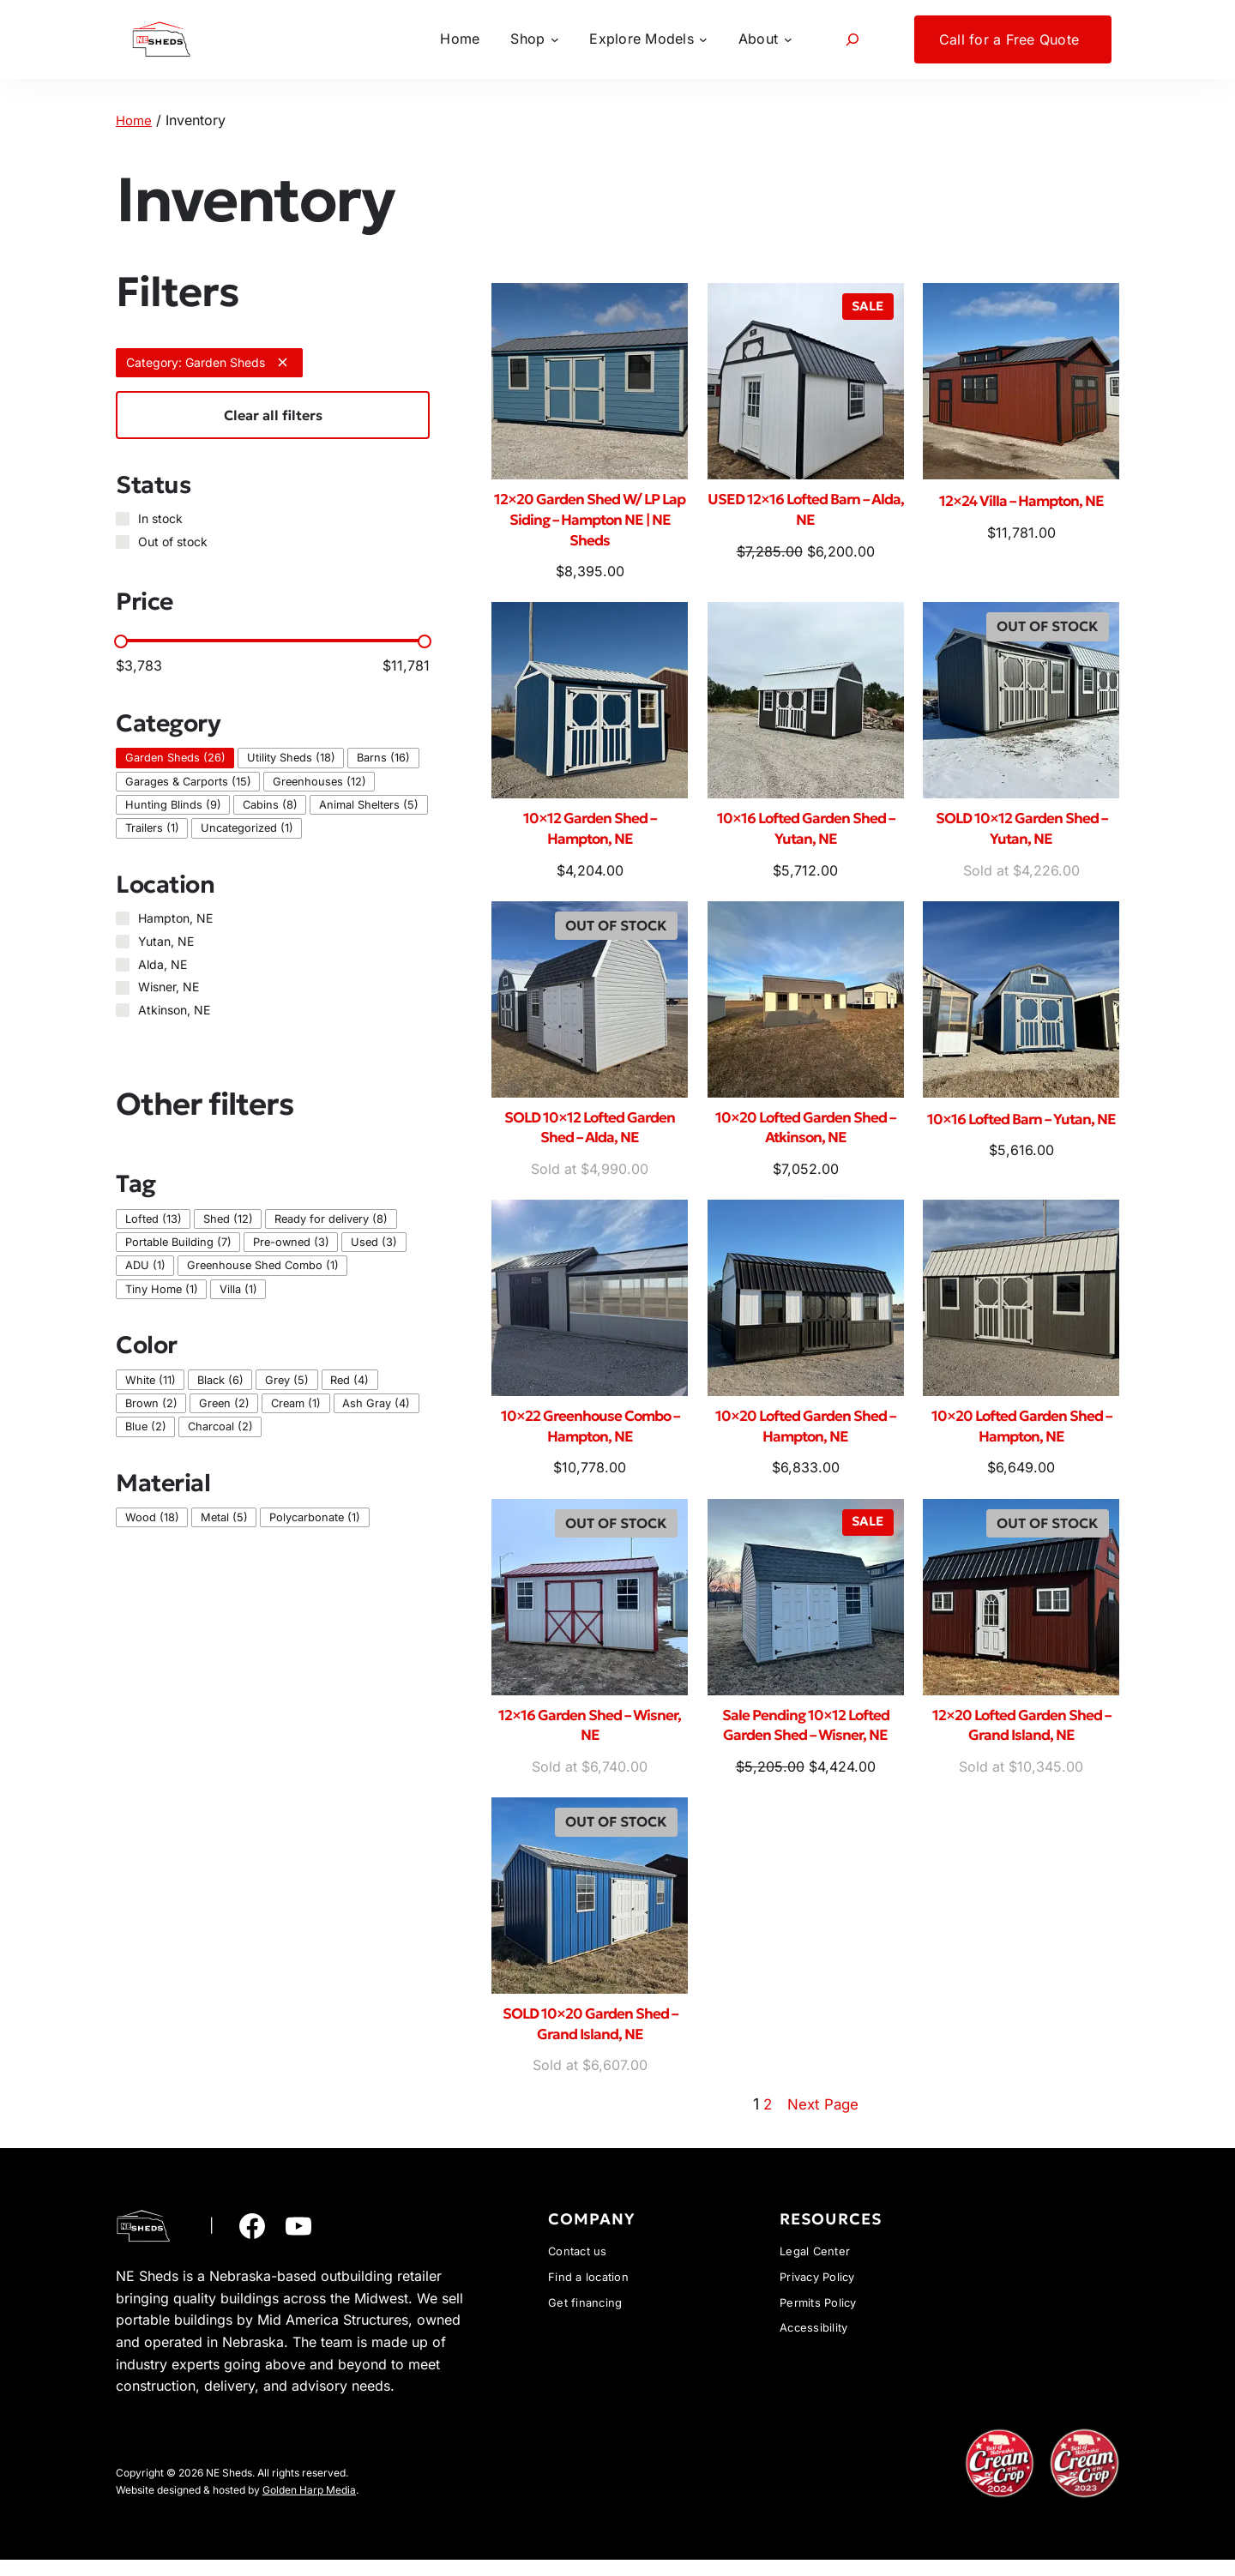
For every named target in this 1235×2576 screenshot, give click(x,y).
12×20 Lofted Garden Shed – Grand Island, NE (1021, 1738)
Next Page (823, 2120)
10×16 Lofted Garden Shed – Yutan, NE (805, 834)
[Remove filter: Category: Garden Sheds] (282, 362)
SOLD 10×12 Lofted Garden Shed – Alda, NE (590, 1135)
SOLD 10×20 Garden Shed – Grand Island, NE (590, 2040)
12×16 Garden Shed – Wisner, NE (590, 1738)
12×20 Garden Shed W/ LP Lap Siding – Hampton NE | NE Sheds (590, 522)
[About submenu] (765, 39)
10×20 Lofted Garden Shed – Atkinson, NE (805, 1135)
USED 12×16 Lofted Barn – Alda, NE (805, 511)
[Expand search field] (852, 39)
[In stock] (123, 519)
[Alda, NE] (123, 965)
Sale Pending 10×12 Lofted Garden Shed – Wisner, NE (805, 1738)
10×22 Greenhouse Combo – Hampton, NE (590, 1437)
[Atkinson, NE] (123, 1010)
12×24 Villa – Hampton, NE (1021, 500)
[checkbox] (175, 757)
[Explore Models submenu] (648, 39)
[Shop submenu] (534, 39)
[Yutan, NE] (123, 941)
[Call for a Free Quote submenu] (1013, 39)
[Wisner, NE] (123, 987)
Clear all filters (273, 415)
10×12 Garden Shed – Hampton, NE (590, 834)
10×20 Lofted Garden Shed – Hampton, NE (805, 1437)
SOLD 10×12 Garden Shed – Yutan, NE (1021, 834)
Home (135, 120)
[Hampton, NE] (123, 918)
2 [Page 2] (764, 2120)
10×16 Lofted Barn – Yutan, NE (1021, 1135)
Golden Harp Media (309, 2506)
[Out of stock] (123, 542)
